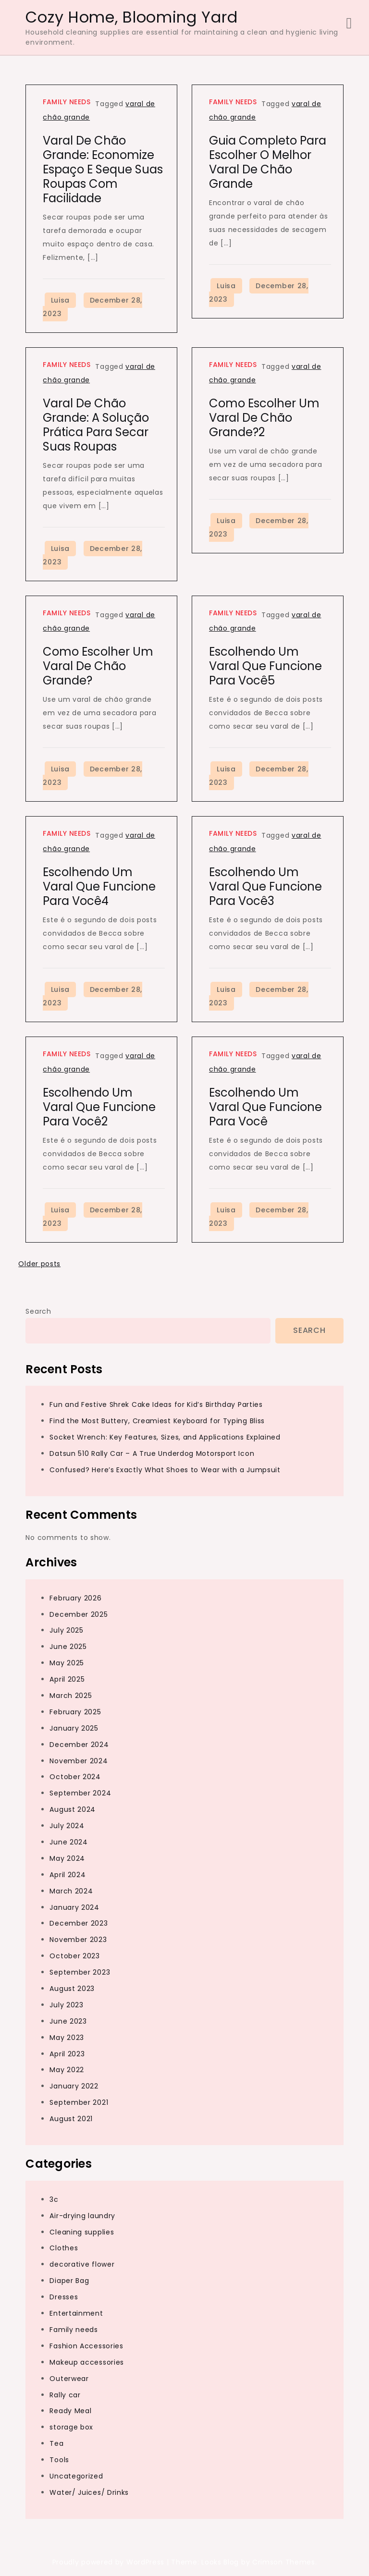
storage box (71, 2427)
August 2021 (71, 2119)
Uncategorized (76, 2476)
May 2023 (66, 2037)
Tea (56, 2443)
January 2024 (74, 1907)
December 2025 (78, 1614)
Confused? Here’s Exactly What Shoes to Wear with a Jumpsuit (164, 1470)
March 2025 (70, 1695)
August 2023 (72, 1988)
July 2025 (66, 1630)
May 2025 (66, 1663)
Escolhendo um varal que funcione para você (265, 1107)
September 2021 (78, 2102)
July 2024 (66, 1826)
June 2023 (67, 2021)
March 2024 (71, 1891)
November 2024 (78, 1761)
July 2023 (66, 2005)
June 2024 (68, 1842)
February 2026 (75, 1598)
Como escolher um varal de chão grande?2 (264, 417)
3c (53, 2199)
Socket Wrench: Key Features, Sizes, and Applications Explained (164, 1437)
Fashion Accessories (86, 2346)
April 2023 (67, 2054)
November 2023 (78, 1939)
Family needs (66, 102)
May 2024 (67, 1858)
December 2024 (79, 1744)
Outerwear (68, 2378)
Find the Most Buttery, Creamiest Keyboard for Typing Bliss (157, 1421)
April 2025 (67, 1679)
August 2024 (72, 1809)
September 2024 (80, 1793)
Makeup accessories (86, 2362)
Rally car (64, 2395)
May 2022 (66, 2070)
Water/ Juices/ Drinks (89, 2492)
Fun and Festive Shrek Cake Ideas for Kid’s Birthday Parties (155, 1404)
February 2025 (75, 1712)
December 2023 (78, 1923)
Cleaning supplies (81, 2232)
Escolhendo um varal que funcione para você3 (265, 886)
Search (38, 1311)
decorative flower (81, 2264)
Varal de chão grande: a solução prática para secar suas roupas (96, 424)
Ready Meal (70, 2411)
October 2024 (74, 1777)
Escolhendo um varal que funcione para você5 (265, 666)
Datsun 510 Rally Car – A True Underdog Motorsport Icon (151, 1453)
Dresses (63, 2297)
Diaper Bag (69, 2280)
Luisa (60, 300)
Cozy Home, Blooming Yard (131, 17)
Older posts (39, 1264)
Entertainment (76, 2313)
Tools (59, 2460)
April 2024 (67, 1875)
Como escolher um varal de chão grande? (98, 666)
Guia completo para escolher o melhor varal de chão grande (267, 162)
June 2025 (67, 1646)
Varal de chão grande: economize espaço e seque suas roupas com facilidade (103, 169)
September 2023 (79, 1972)
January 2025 (73, 1728)
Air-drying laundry (82, 2216)
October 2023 (74, 1956)
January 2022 (73, 2086)
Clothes (63, 2248)
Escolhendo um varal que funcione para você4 (99, 886)
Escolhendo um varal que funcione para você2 (99, 1107)
